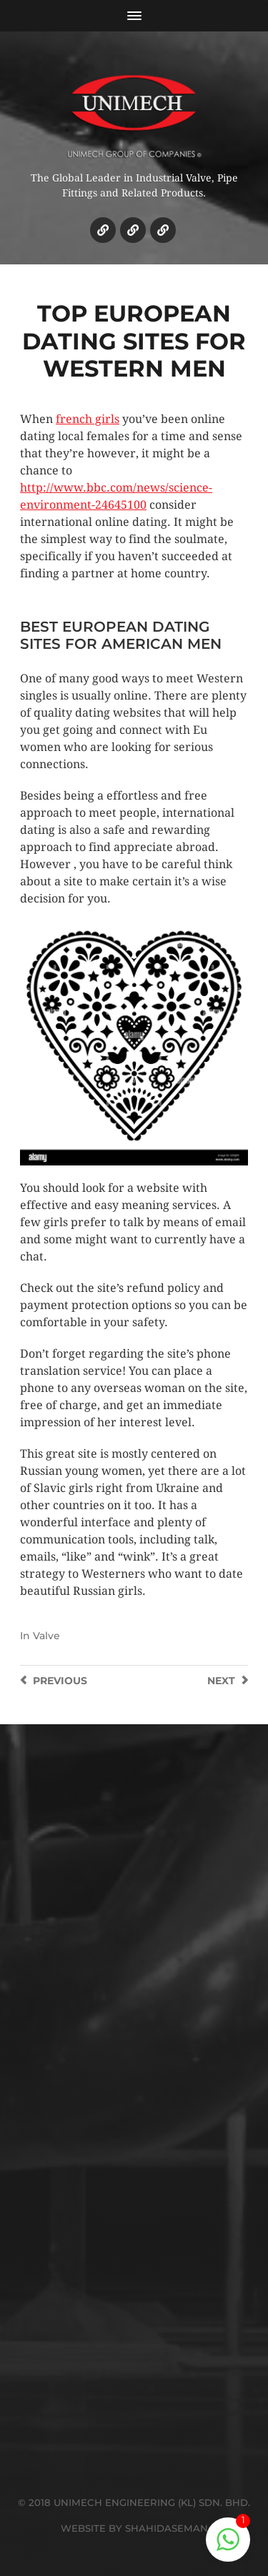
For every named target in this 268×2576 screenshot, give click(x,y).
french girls (87, 419)
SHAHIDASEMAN (166, 2528)
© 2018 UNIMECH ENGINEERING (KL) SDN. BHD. (134, 2502)
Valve (46, 1635)
